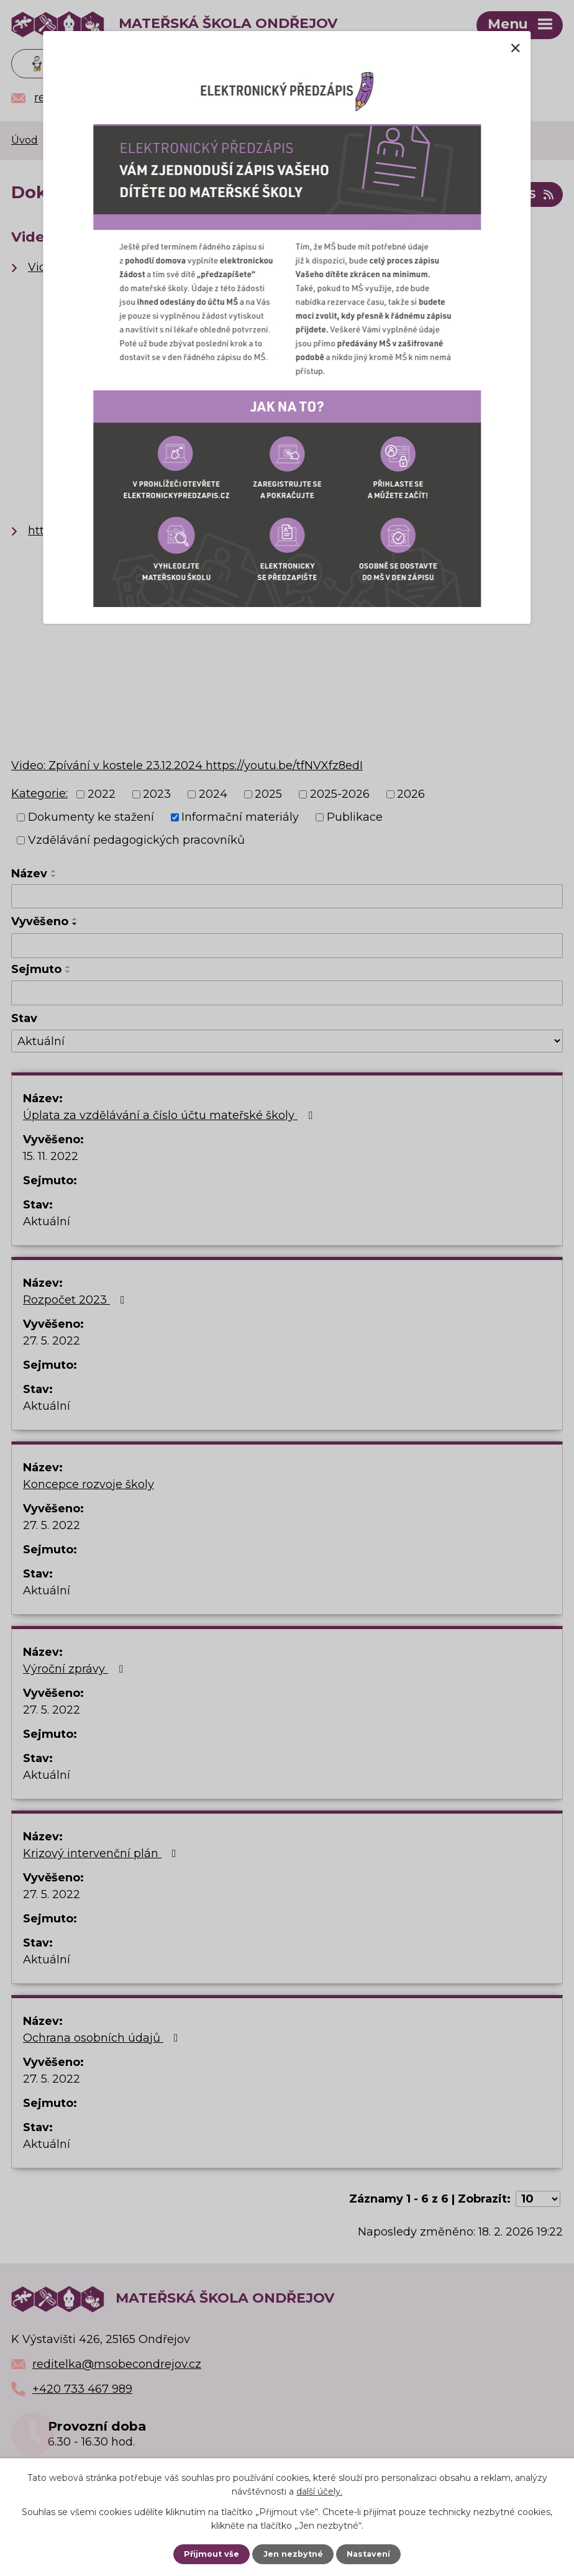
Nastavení (368, 2554)
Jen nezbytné (293, 2554)
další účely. (319, 2491)
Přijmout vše (211, 2554)
